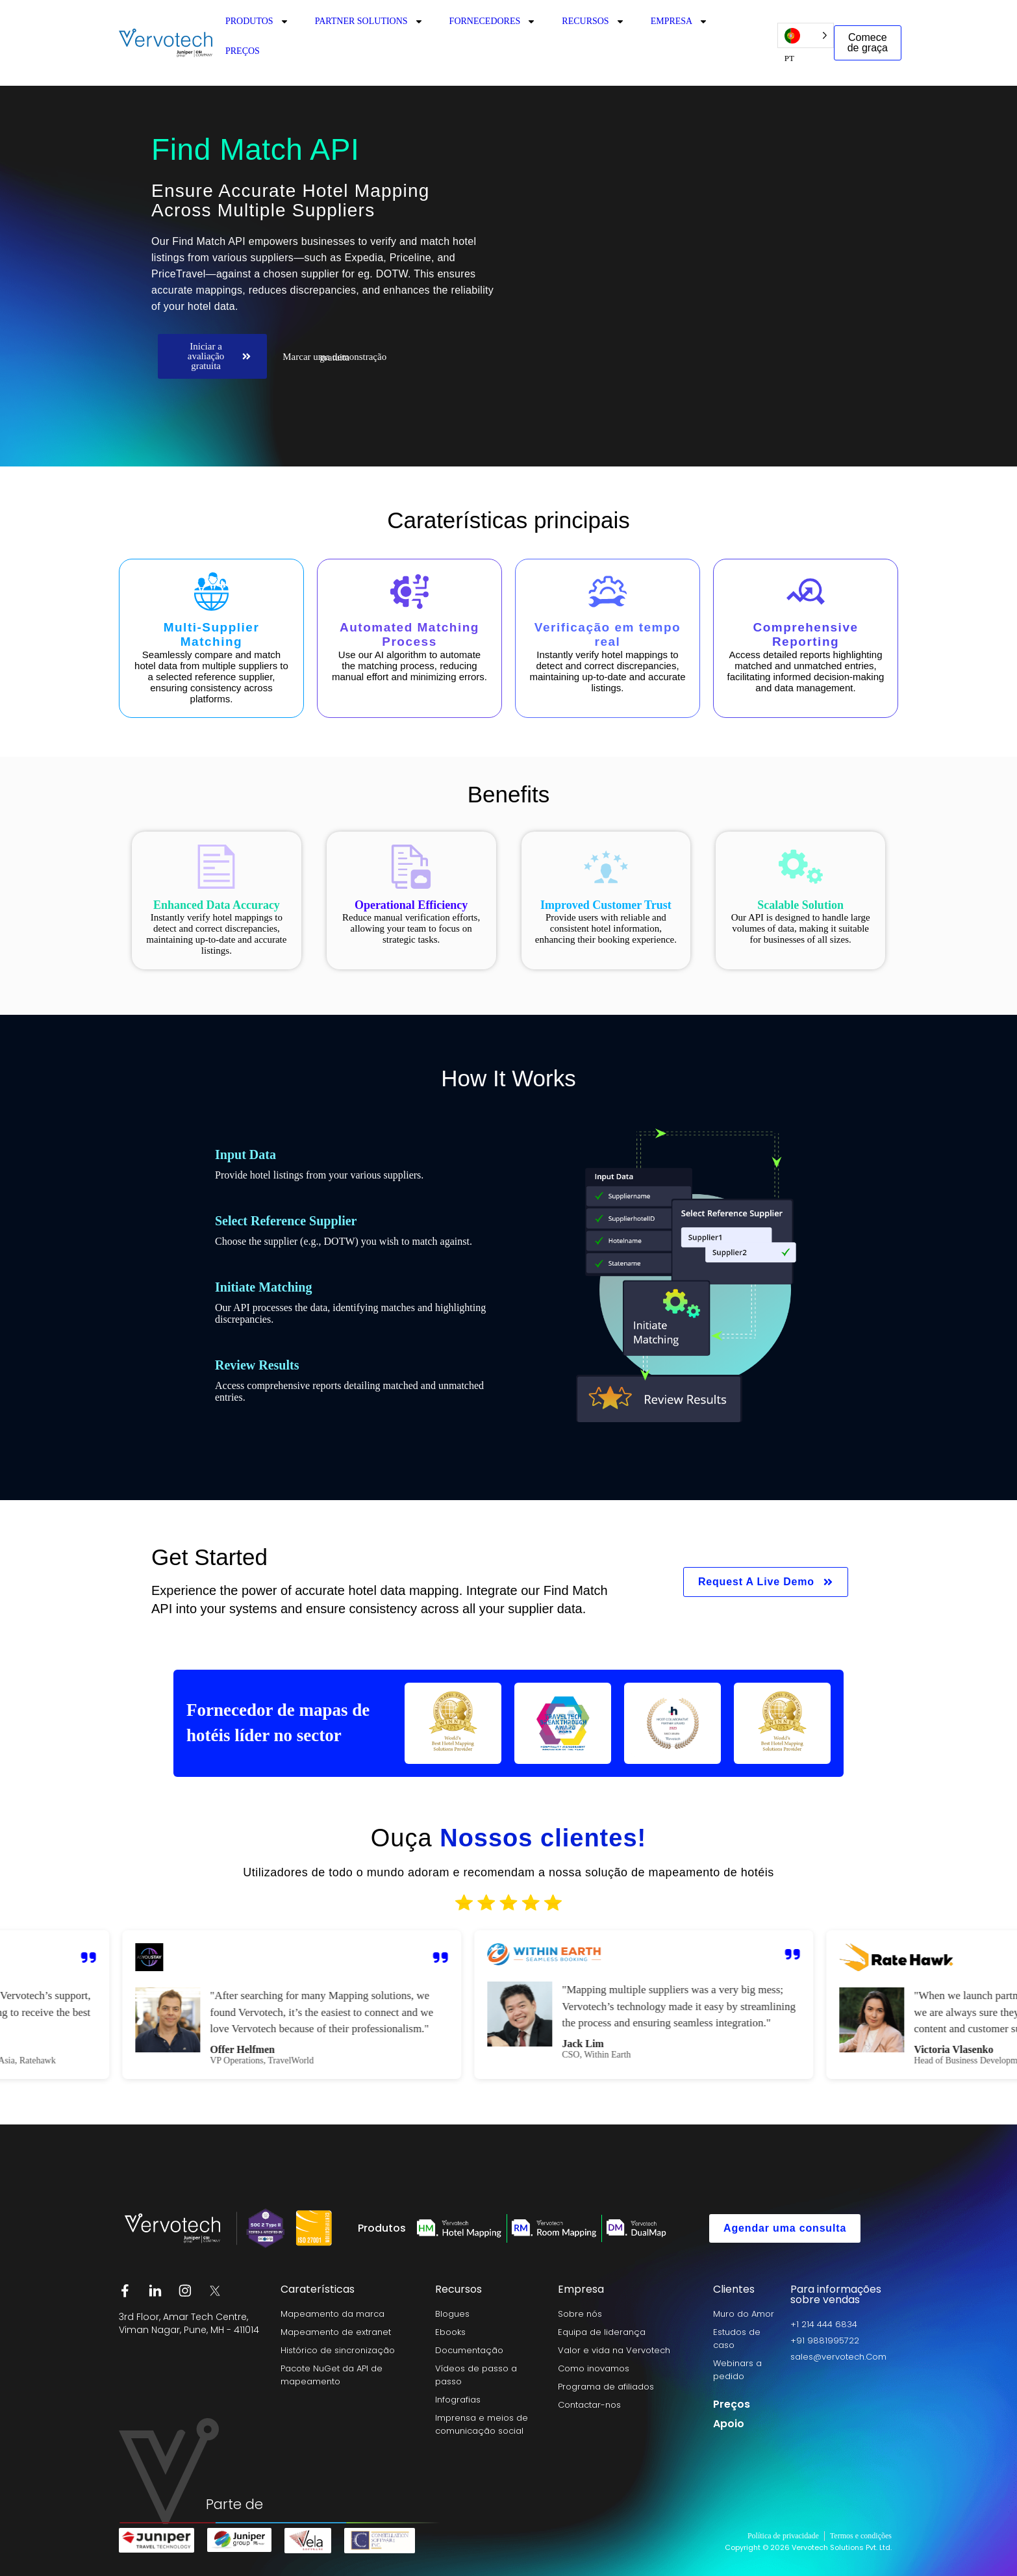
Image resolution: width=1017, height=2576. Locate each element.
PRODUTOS (257, 21)
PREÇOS (242, 51)
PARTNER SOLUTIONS (369, 21)
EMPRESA (680, 21)
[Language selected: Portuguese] (805, 35)
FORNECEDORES (492, 21)
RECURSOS (593, 21)
